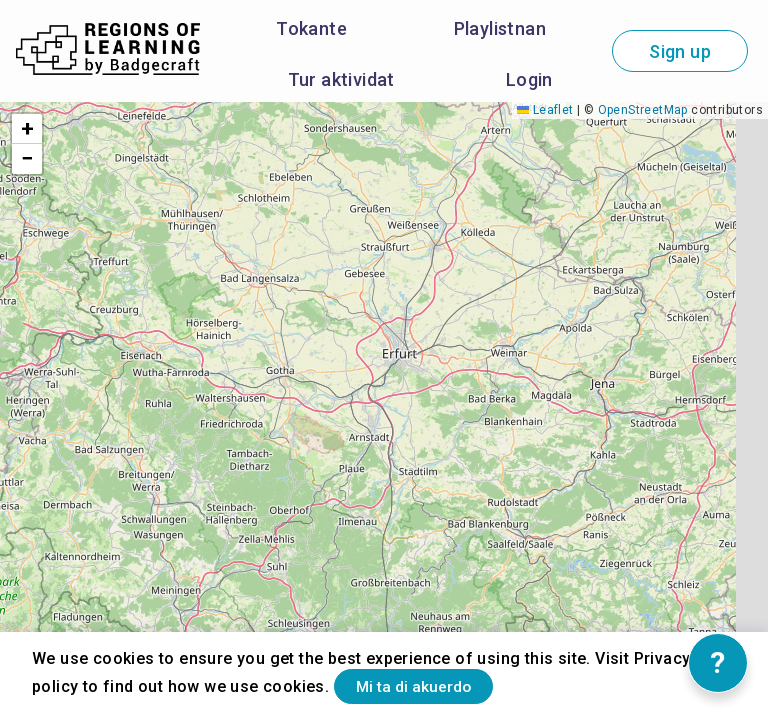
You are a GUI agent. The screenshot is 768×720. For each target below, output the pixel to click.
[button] (27, 129)
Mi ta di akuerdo (435, 683)
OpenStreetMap (643, 110)
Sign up (680, 51)
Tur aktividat (341, 79)
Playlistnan (500, 28)
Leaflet (545, 110)
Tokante (311, 28)
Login (529, 79)
